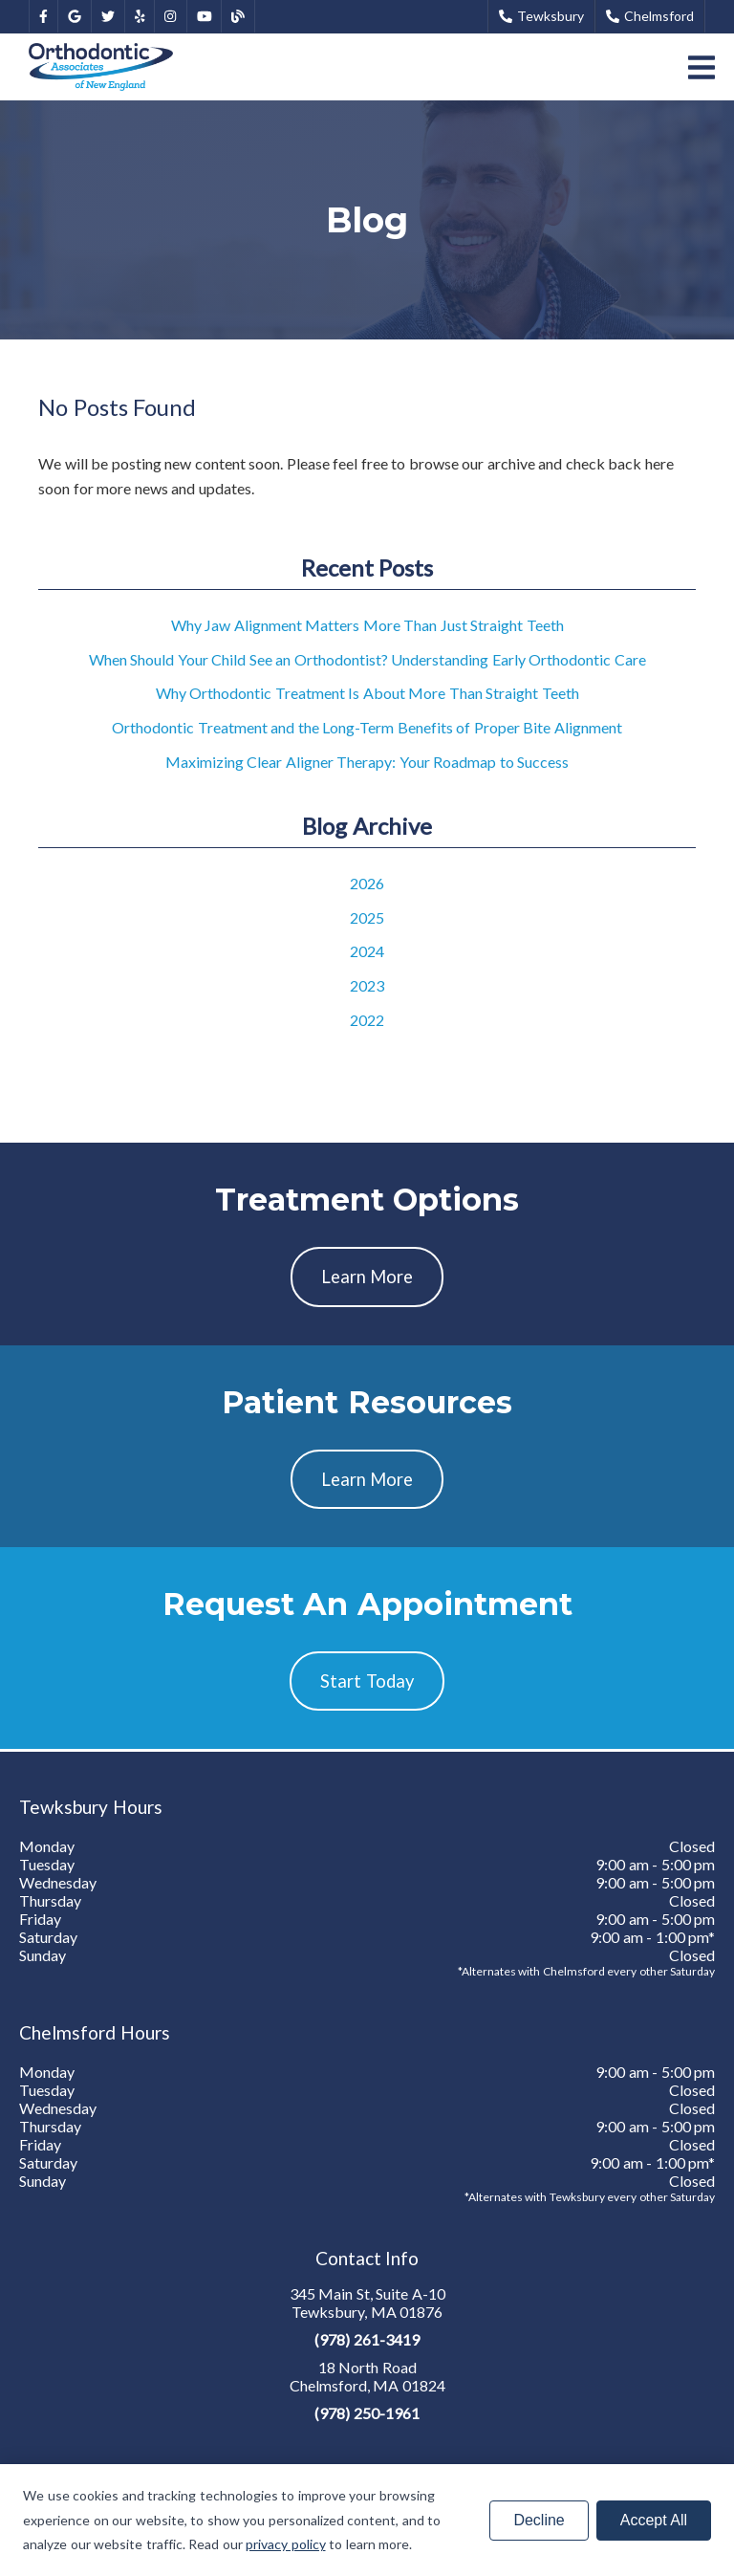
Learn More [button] (367, 1276)
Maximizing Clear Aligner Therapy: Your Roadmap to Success (367, 762)
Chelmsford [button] (650, 16)
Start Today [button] (367, 1681)
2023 (367, 985)
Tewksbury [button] (541, 16)
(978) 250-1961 (367, 2413)
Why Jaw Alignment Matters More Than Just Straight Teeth (367, 625)
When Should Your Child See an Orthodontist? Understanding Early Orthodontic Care (367, 659)
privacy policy (286, 2544)
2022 (367, 1020)
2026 (367, 883)
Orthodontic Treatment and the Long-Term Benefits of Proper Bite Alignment (367, 727)
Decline (538, 2520)
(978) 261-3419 (367, 2339)
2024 (367, 951)
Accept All (653, 2520)
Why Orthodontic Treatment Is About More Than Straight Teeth (367, 693)
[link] (43, 17)
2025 (367, 917)
